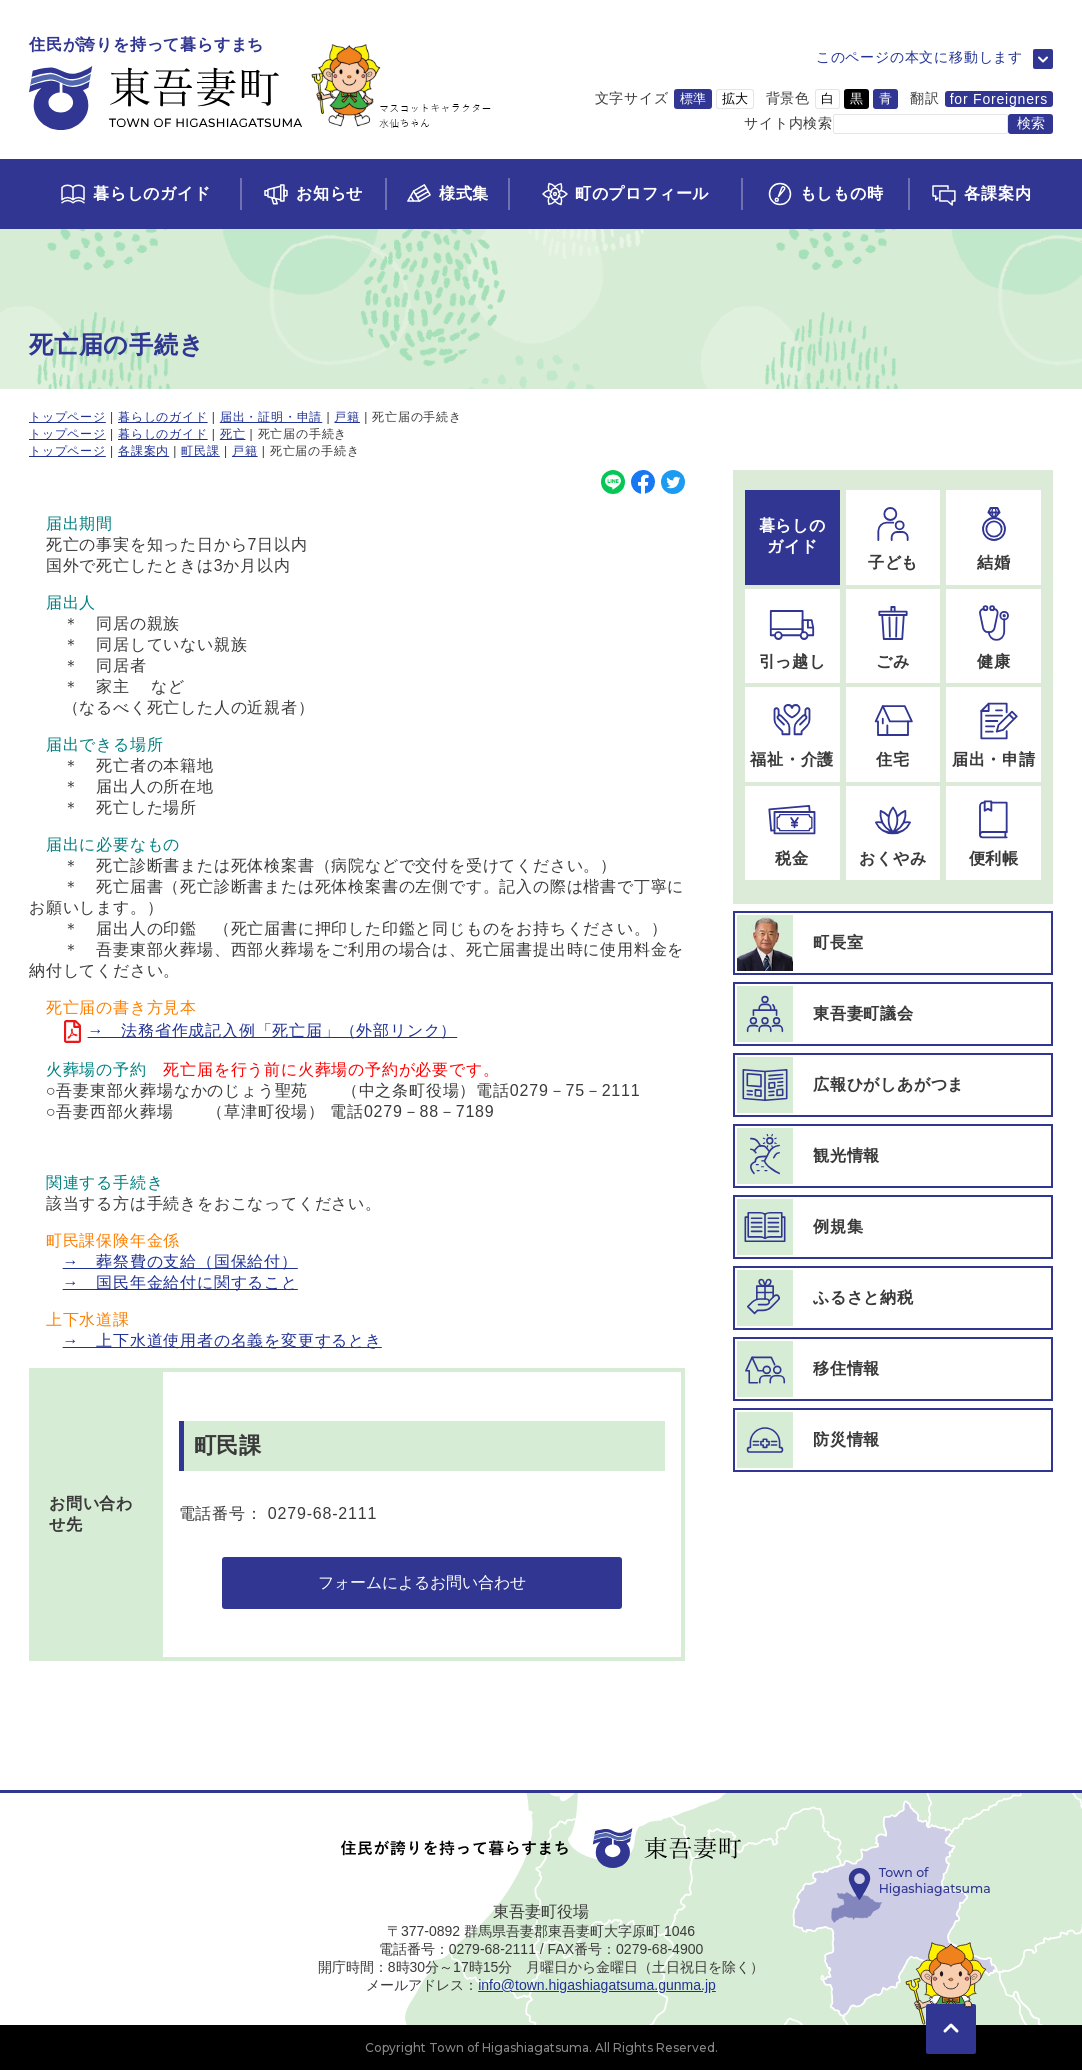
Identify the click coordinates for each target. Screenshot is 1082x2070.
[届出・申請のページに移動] (993, 734)
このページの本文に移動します (919, 57)
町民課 (200, 451)
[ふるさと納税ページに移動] (893, 1298)
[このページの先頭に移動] (951, 2000)
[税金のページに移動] (792, 833)
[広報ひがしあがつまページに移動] (893, 1085)
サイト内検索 (788, 123)
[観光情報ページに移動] (893, 1156)
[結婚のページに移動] (993, 537)
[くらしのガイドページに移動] (134, 194)
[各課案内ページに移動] (980, 194)
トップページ (67, 417)
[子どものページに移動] (893, 537)
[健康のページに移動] (993, 636)
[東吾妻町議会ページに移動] (893, 1014)
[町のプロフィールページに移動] (624, 194)
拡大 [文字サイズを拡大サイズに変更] (735, 98)
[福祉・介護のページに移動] (792, 734)
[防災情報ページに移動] (893, 1440)
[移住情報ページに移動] (893, 1369)
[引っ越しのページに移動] (792, 636)
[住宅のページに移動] (893, 734)
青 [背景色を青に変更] (885, 98)
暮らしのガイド (163, 417)
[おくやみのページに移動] (893, 833)
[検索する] (1030, 124)
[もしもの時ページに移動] (824, 194)
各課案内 (143, 451)
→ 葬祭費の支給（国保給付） (180, 1261)
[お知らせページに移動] (312, 194)
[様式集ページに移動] (447, 194)
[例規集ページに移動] (893, 1227)
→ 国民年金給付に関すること (180, 1282)
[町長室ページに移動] (893, 943)
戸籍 (347, 417)
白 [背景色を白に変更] (827, 98)
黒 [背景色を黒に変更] (856, 98)
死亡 (233, 434)
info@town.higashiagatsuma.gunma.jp (597, 1985)
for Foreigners (999, 99)
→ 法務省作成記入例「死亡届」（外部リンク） (273, 1030)
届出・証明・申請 (271, 417)
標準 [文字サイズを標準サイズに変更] (693, 98)
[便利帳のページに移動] (993, 833)
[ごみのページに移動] (893, 636)
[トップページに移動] (260, 84)
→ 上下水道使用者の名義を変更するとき (222, 1340)
